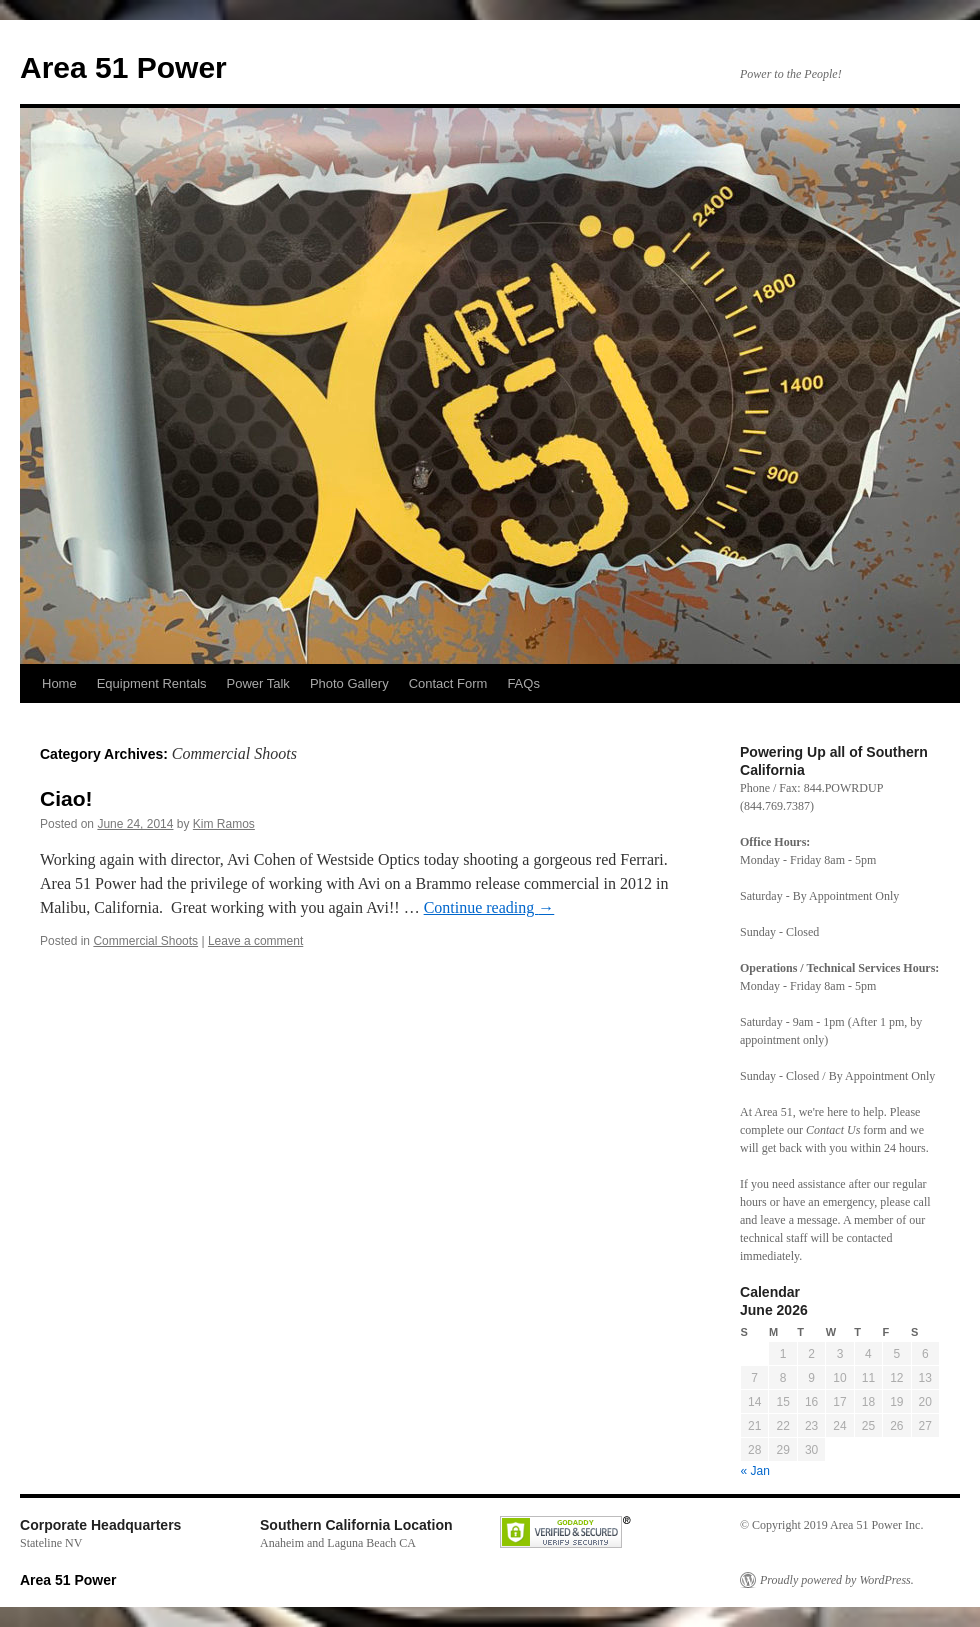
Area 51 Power (123, 67)
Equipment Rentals (152, 683)
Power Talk (258, 683)
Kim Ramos (224, 824)
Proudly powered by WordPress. (837, 1580)
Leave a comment (255, 941)
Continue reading (489, 907)
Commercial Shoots (145, 941)
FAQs (523, 683)
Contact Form (448, 683)
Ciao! (66, 798)
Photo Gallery (349, 683)
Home (59, 683)
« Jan (755, 1471)
